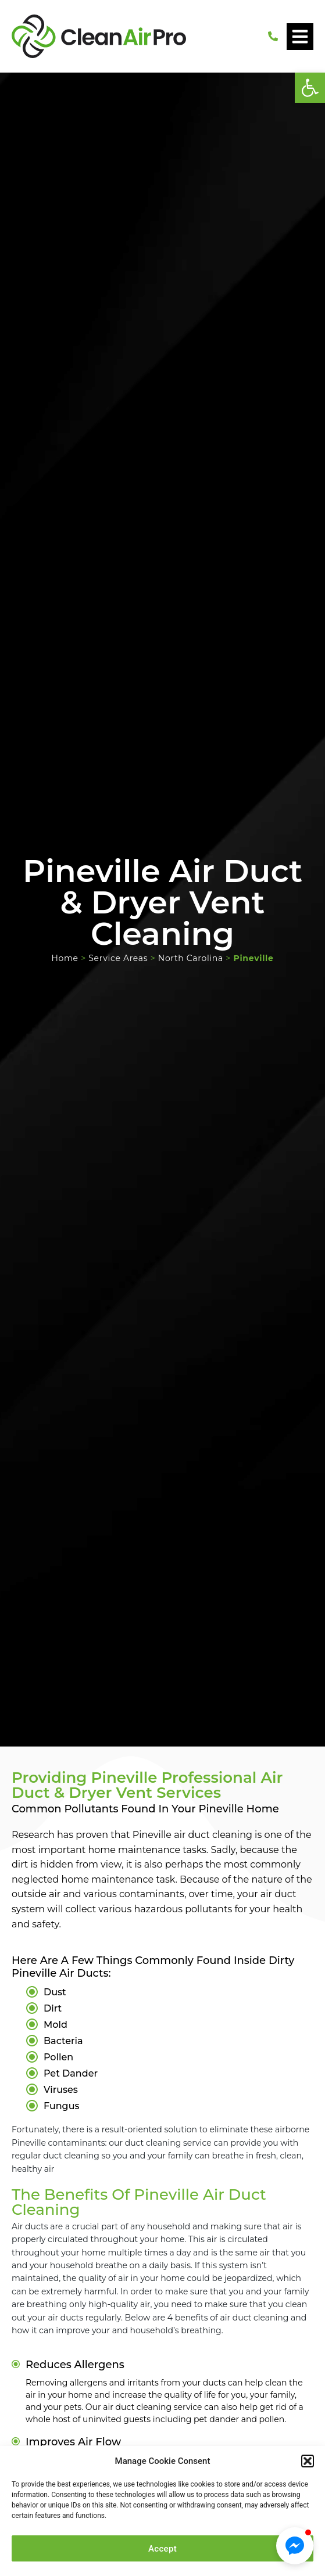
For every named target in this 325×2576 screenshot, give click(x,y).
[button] (310, 88)
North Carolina (190, 958)
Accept (162, 2548)
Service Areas (118, 958)
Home (64, 958)
